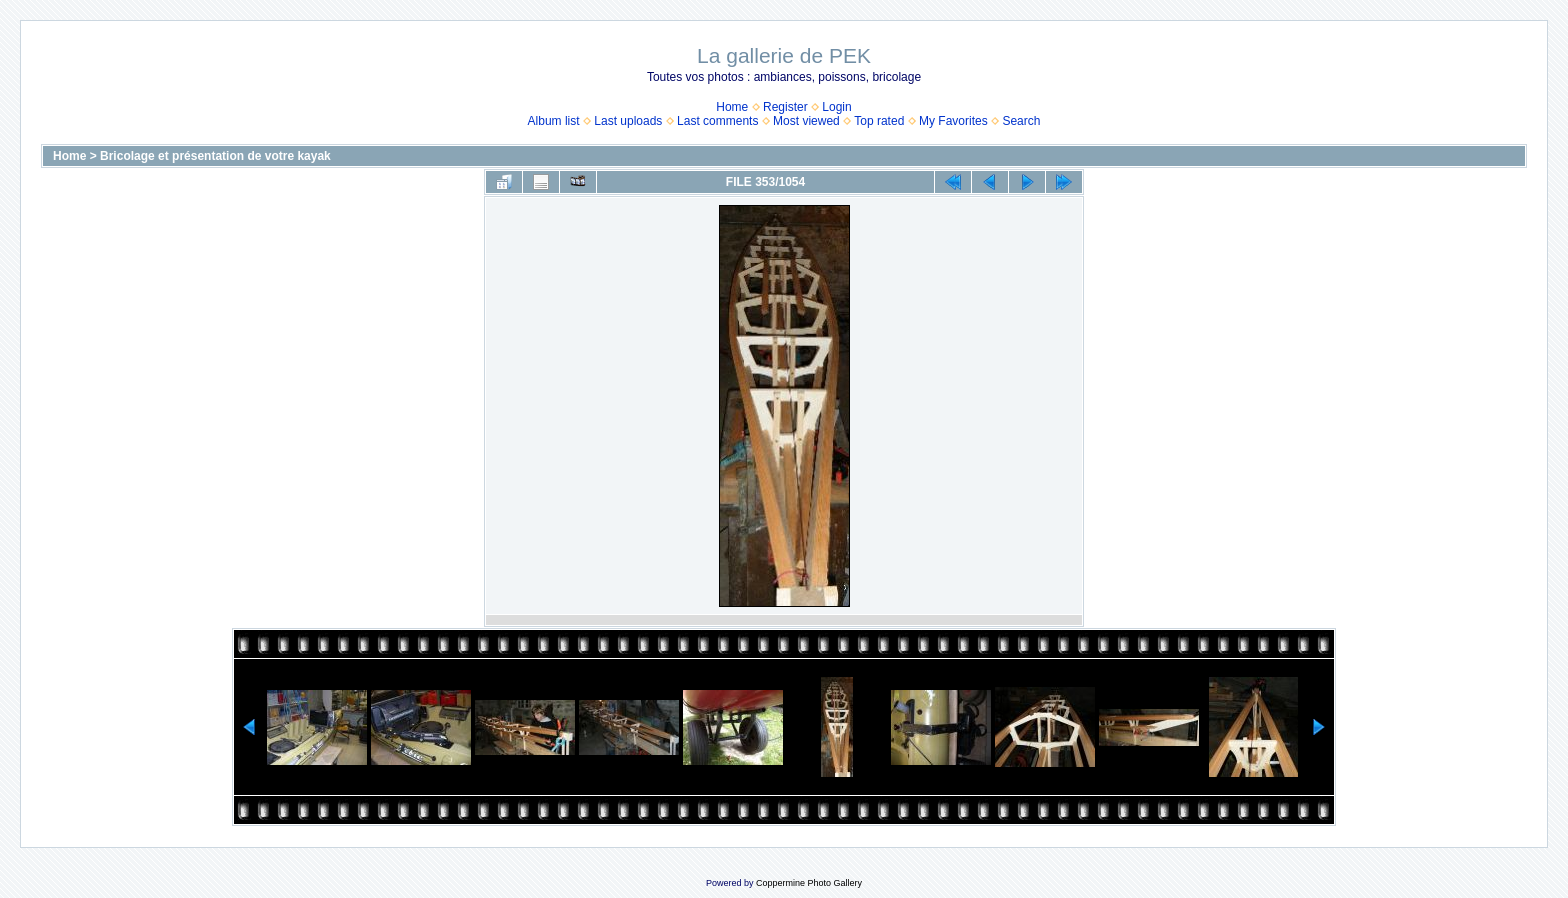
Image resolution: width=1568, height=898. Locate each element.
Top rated (879, 121)
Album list (554, 121)
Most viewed (806, 121)
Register (785, 107)
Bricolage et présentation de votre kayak (215, 156)
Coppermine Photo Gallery (809, 883)
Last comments (717, 121)
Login (836, 107)
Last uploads (628, 121)
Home (732, 107)
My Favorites (953, 121)
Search (1021, 121)
